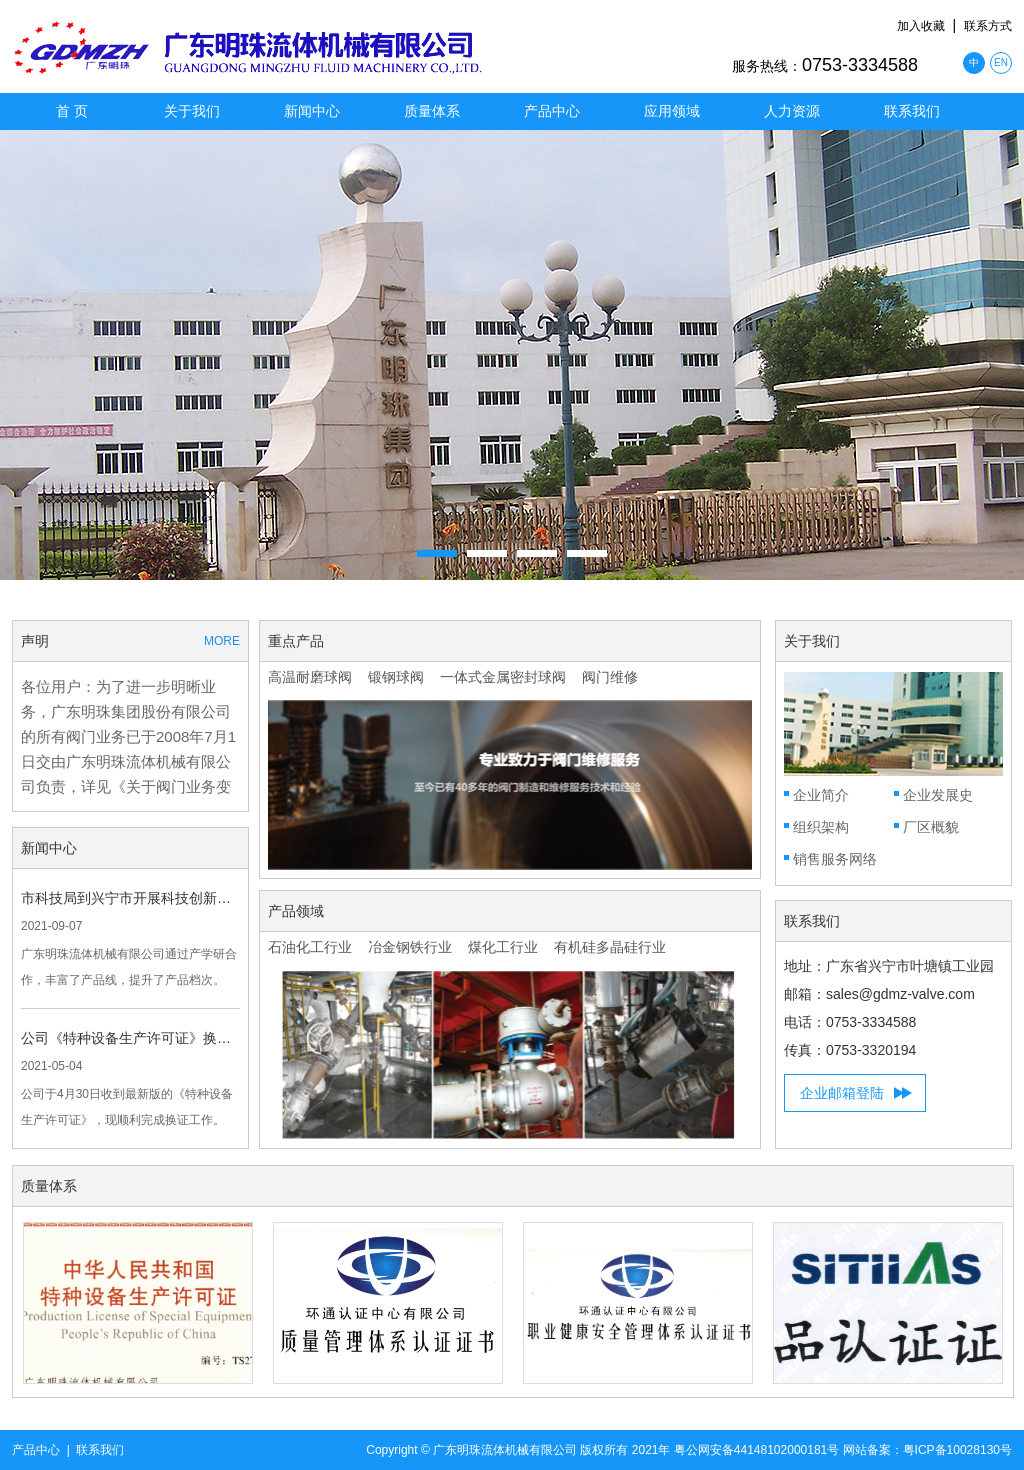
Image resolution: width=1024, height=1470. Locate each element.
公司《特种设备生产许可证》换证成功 (130, 1038)
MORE (222, 641)
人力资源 (792, 111)
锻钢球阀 (396, 677)
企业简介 (821, 795)
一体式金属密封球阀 (503, 677)
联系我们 (912, 111)
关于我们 (192, 111)
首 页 (72, 111)
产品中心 (552, 111)
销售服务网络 (835, 859)
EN (1001, 62)
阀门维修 (610, 677)
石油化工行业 (310, 947)
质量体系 (432, 111)
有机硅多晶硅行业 (610, 947)
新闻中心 (312, 111)
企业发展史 (938, 795)
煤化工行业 (503, 947)
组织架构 (821, 827)
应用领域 (672, 111)
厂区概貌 (931, 827)
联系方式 (988, 26)
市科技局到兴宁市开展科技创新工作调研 (130, 898)
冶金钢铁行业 (410, 947)
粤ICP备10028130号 (957, 1450)
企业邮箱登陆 (842, 1093)
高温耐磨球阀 (310, 677)
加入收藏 (921, 26)
